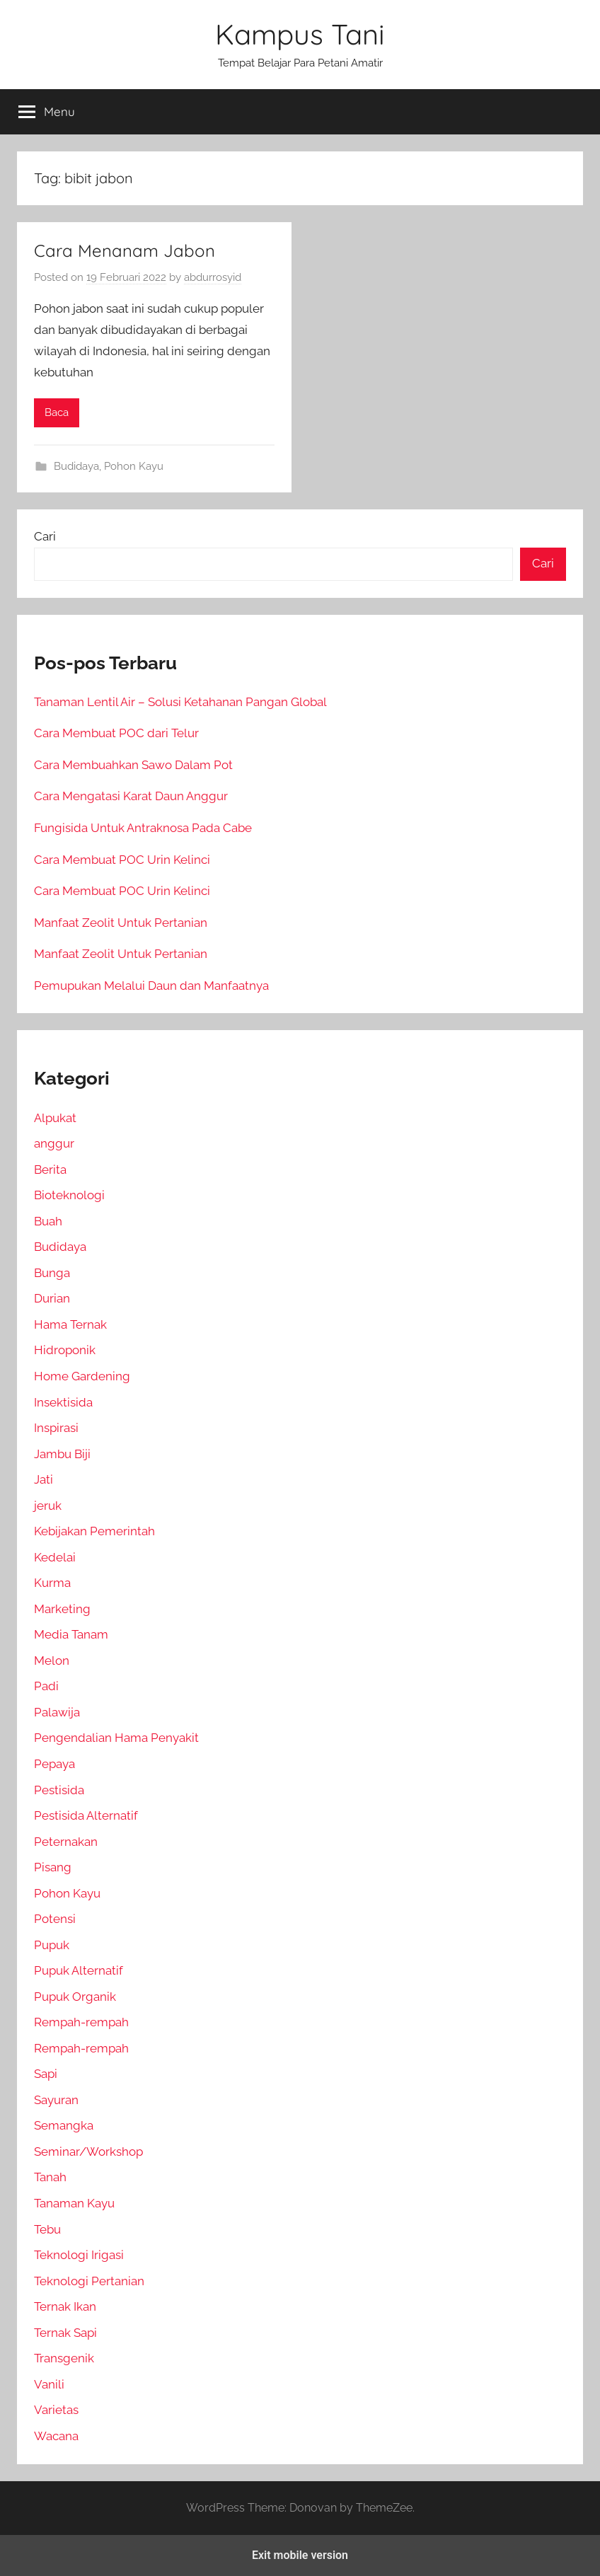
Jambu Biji (62, 1454)
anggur (54, 1143)
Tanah (50, 2177)
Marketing (62, 1609)
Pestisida (59, 1790)
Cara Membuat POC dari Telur (116, 733)
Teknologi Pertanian (89, 2281)
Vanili (49, 2384)
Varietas (56, 2410)
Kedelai (55, 1557)
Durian (52, 1298)
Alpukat (55, 1118)
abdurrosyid (212, 277)
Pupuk (51, 1945)
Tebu (47, 2229)
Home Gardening (82, 1376)
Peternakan (66, 1842)
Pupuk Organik (75, 1996)
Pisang (52, 1867)
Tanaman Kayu (74, 2203)
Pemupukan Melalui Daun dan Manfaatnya (151, 985)
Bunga (52, 1273)
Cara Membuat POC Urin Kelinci (122, 860)
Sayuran (56, 2100)
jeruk (48, 1505)
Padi (46, 1686)
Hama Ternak (70, 1324)
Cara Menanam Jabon (124, 250)
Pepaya (54, 1764)
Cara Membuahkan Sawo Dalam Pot (133, 765)
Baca (57, 412)
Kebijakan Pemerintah (94, 1531)
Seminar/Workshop (88, 2151)
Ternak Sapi (65, 2333)
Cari (45, 536)
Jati (43, 1479)
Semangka (63, 2125)
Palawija (57, 1712)
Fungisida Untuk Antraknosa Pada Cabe (143, 828)
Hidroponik (65, 1350)
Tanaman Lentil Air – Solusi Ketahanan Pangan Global (180, 702)
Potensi (55, 1919)
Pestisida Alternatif (86, 1815)
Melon (51, 1660)
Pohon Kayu (133, 466)
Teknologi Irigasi (79, 2255)
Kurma (52, 1583)
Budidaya (76, 466)
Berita (50, 1169)
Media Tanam (71, 1634)
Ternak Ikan (65, 2306)
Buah (48, 1221)
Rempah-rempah (81, 2022)
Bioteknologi (69, 1195)
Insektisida (63, 1402)
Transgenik (64, 2358)
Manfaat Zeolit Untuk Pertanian (120, 923)
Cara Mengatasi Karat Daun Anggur (131, 796)
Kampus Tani (300, 34)
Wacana (56, 2436)
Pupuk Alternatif (78, 1970)
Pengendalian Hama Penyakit (116, 1738)
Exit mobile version (300, 2555)
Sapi (45, 2074)
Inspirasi (56, 1428)
